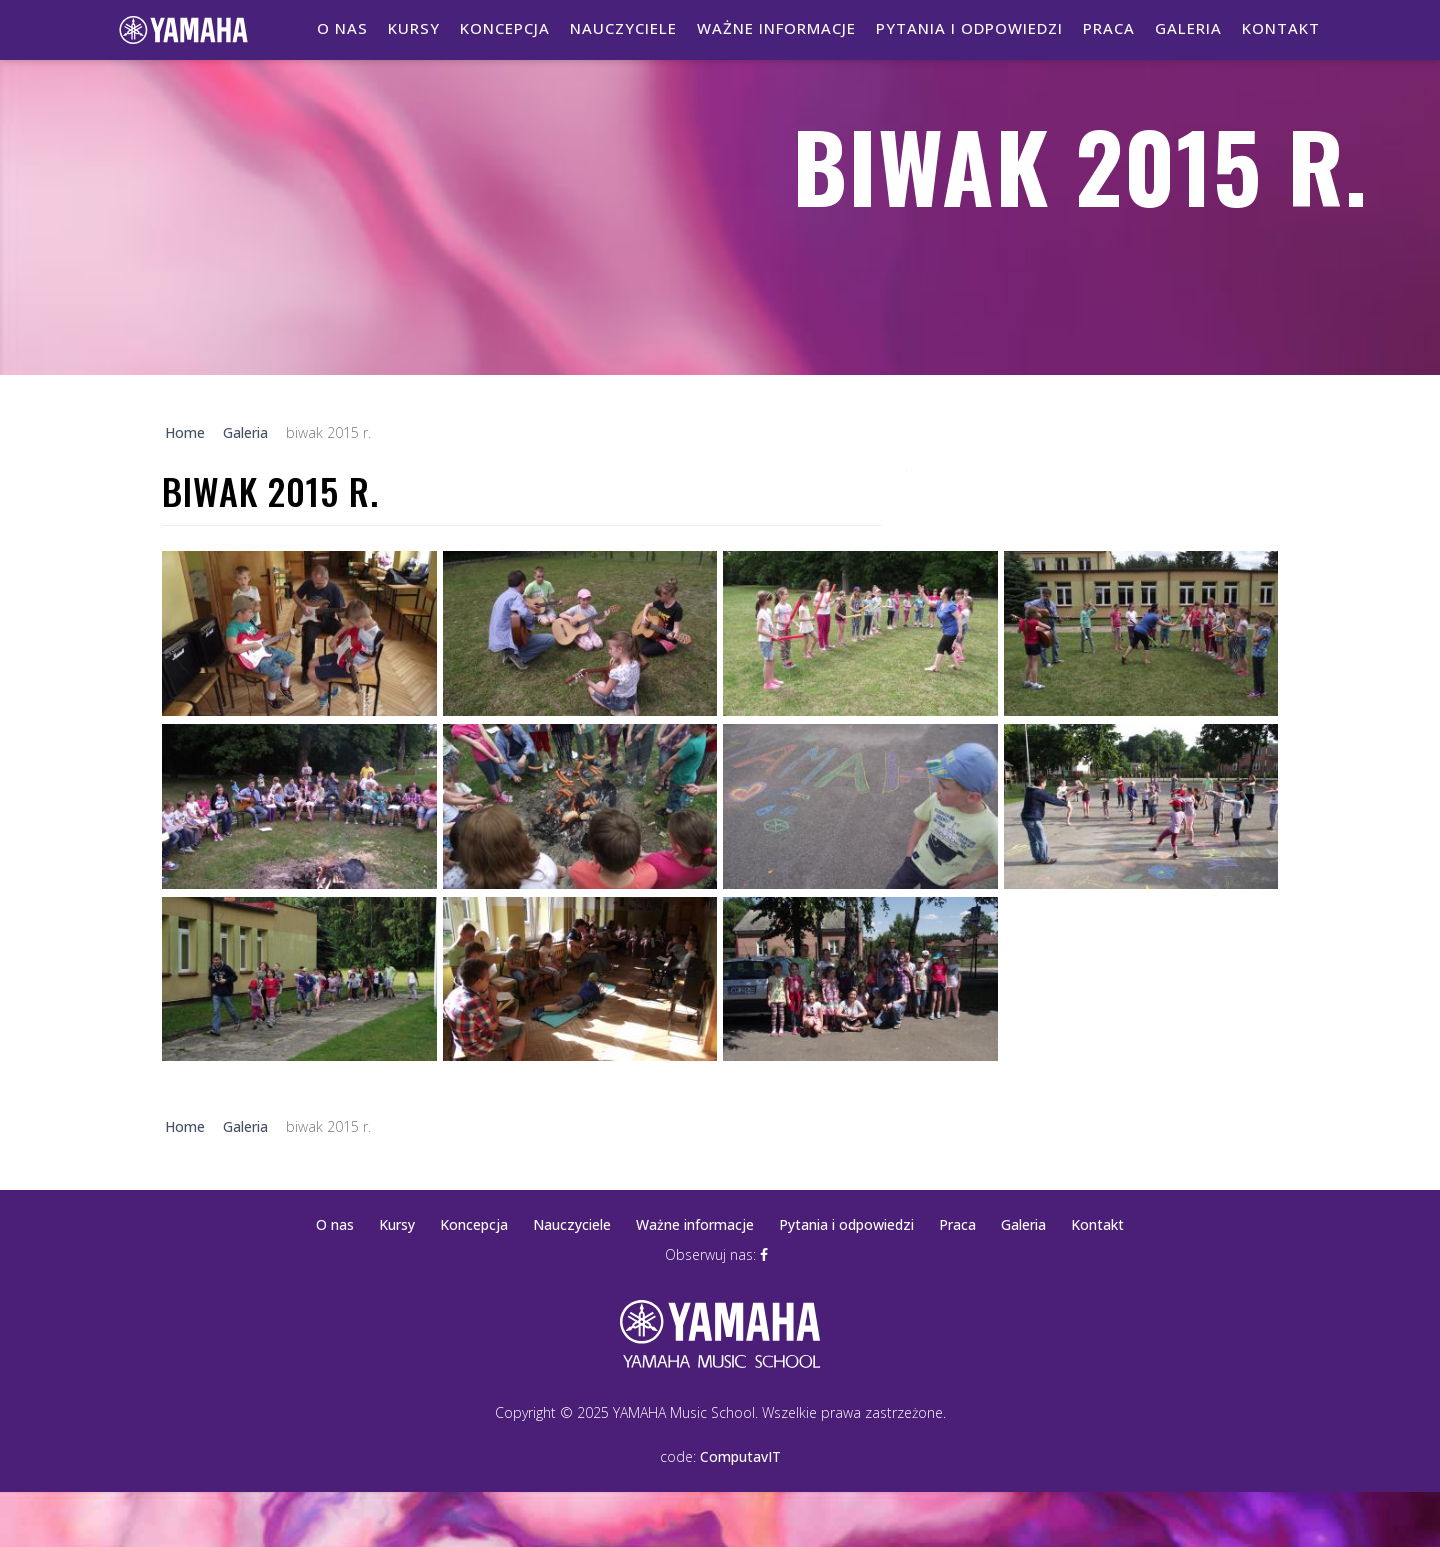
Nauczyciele (623, 28)
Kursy (414, 28)
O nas (342, 28)
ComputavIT (740, 1456)
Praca (1109, 28)
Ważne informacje (776, 28)
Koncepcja (505, 28)
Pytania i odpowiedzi (969, 28)
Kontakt (1281, 28)
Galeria (1188, 28)
